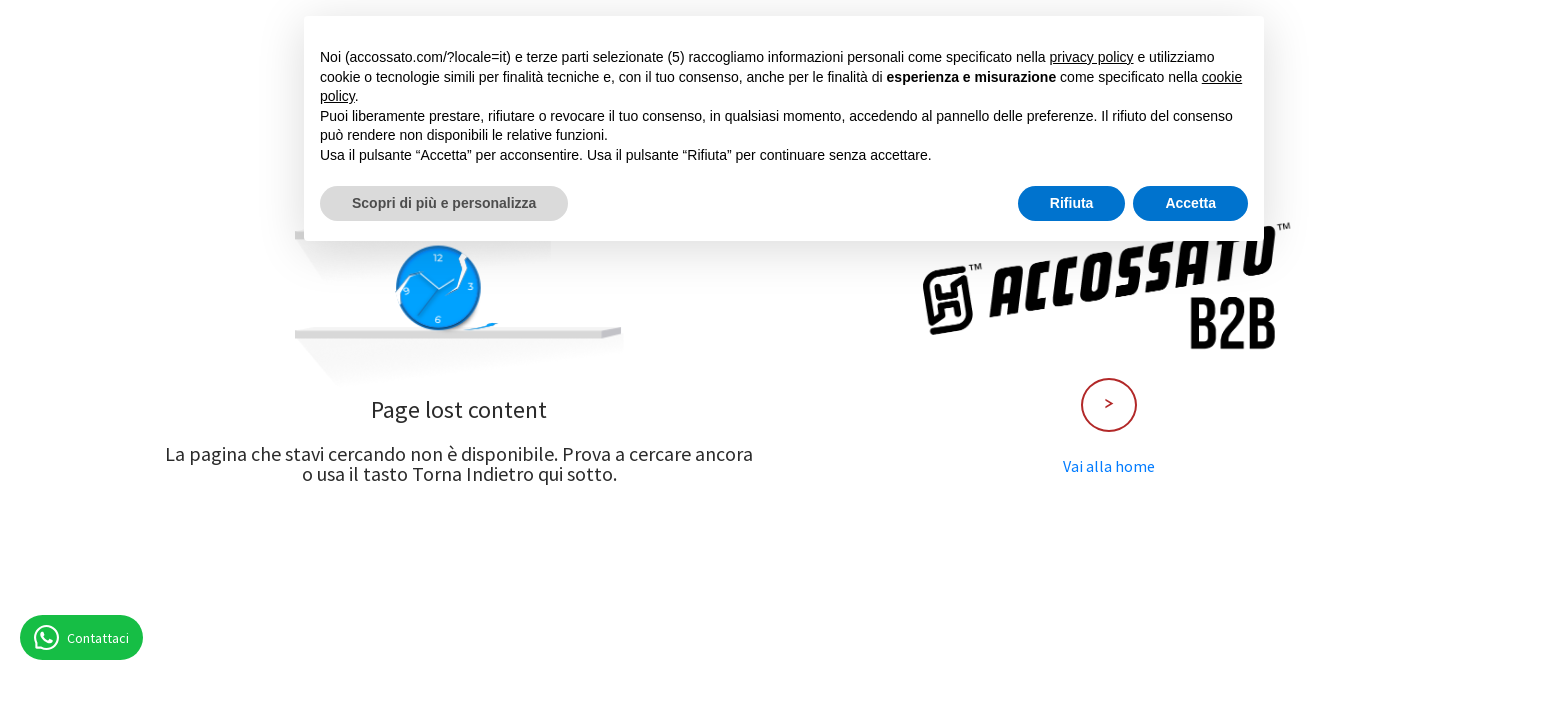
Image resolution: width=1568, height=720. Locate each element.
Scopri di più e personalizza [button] (444, 203)
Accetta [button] (1190, 203)
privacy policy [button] (1092, 57)
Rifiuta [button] (1072, 203)
